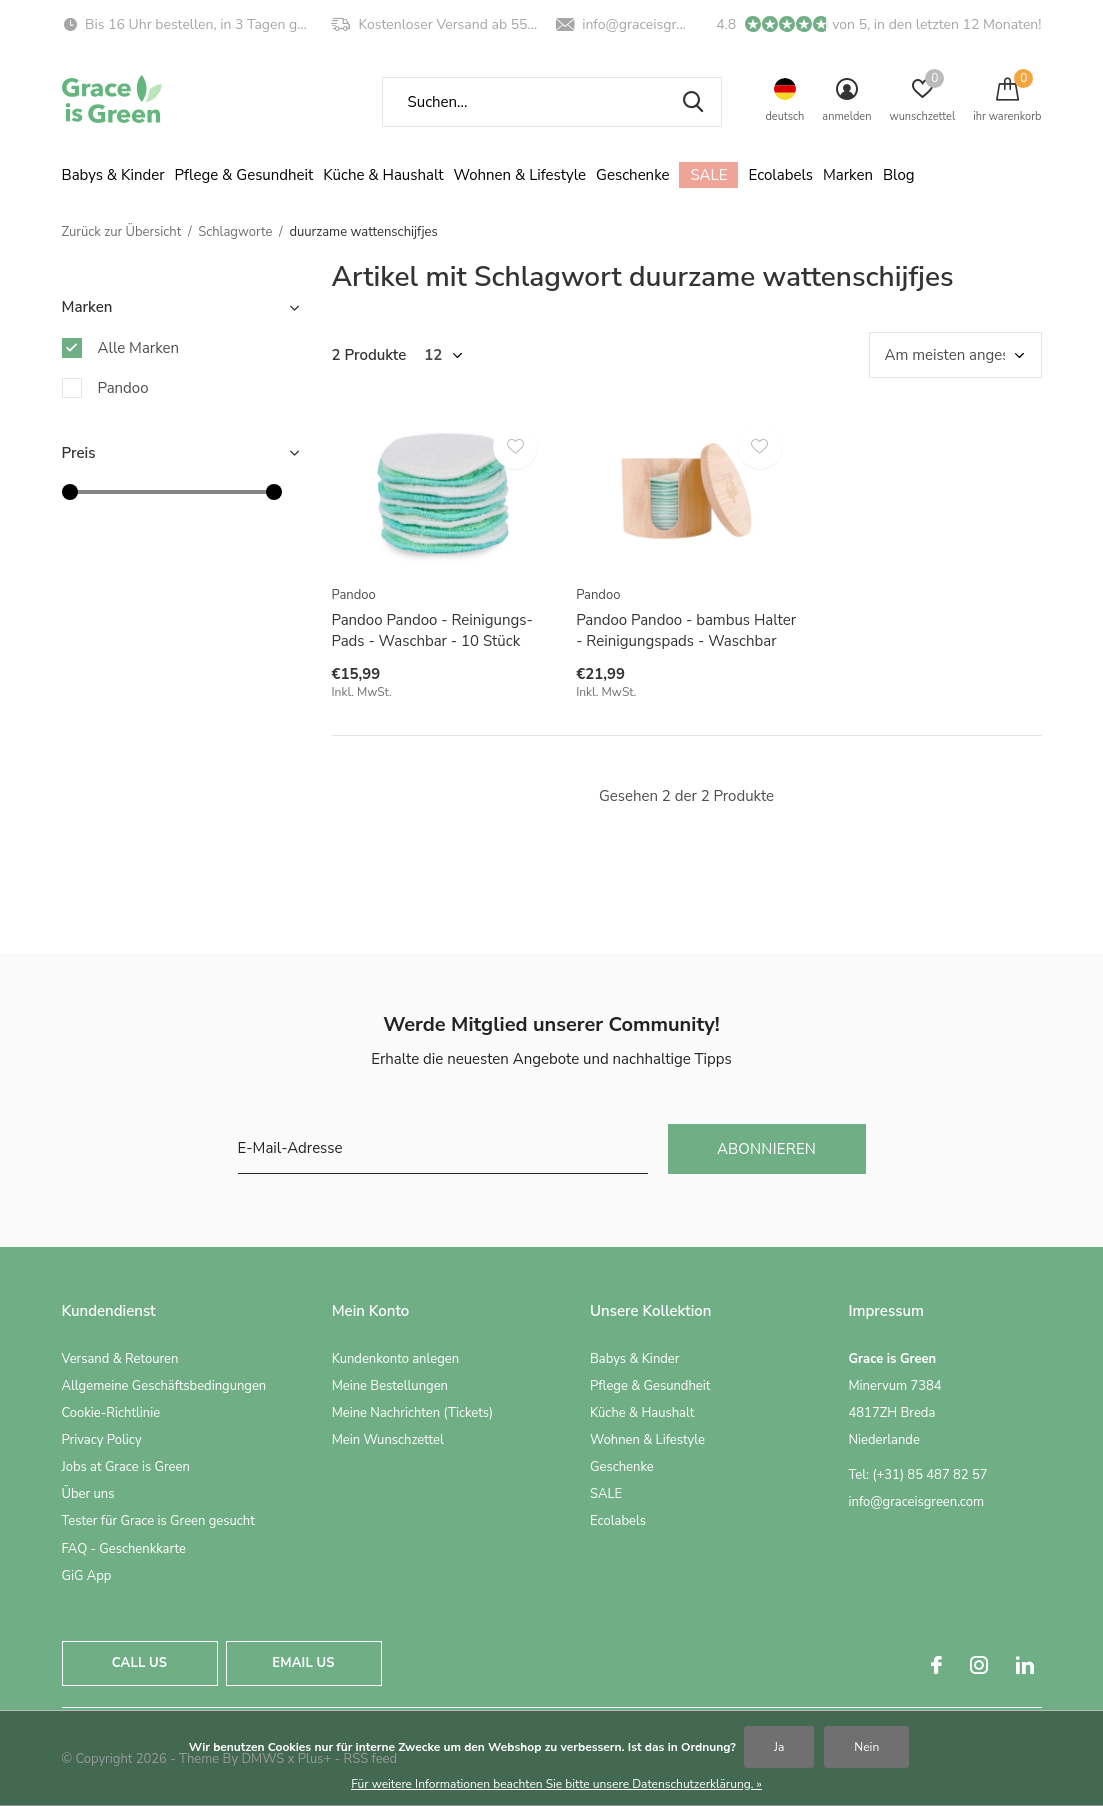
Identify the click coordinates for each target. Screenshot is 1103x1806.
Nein (866, 1747)
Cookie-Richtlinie (111, 1413)
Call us (139, 1663)
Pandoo (123, 388)
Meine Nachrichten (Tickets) (412, 1413)
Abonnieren (766, 1149)
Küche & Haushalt (383, 175)
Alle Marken (139, 348)
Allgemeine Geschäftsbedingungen (164, 1386)
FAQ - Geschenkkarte (124, 1549)
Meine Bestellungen (390, 1386)
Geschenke (632, 175)
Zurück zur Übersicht (122, 232)
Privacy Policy (102, 1440)
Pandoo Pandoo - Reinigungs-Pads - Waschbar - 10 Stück (432, 630)
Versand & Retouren (120, 1359)
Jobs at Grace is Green (126, 1467)
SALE (708, 175)
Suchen (694, 102)
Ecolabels (780, 175)
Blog (899, 175)
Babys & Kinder (113, 175)
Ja (779, 1747)
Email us (303, 1663)
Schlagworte (235, 232)
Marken (848, 175)
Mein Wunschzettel (388, 1440)
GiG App (87, 1576)
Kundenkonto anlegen (395, 1359)
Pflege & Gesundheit (244, 175)
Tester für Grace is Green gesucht (158, 1521)
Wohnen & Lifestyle (520, 175)
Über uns (88, 1494)
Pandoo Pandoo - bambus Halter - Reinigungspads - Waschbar (686, 630)
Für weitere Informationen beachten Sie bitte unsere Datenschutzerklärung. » (556, 1784)
